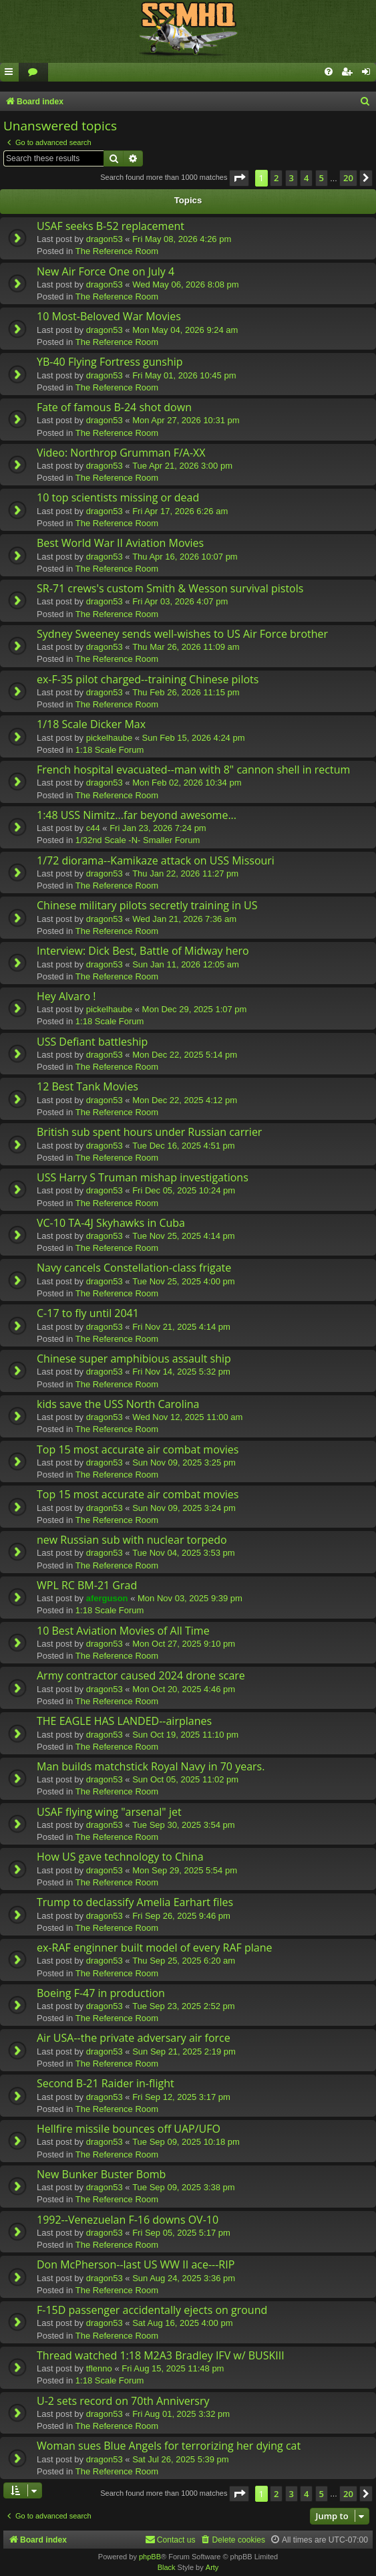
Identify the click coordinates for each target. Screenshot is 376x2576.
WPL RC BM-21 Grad (87, 1585)
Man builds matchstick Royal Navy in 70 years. (150, 1766)
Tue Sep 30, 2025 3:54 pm (183, 1825)
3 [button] (291, 178)
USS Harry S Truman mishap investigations (142, 1177)
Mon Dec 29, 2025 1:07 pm (194, 1009)
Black (167, 2567)
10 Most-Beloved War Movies (109, 316)
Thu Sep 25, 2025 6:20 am (183, 1961)
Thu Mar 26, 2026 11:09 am (185, 647)
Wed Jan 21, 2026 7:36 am (184, 919)
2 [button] (276, 178)
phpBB (150, 2557)
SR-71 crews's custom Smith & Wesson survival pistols (170, 588)
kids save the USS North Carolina (118, 1404)
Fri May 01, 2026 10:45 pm (184, 375)
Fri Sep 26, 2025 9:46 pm (181, 1916)
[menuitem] (33, 73)
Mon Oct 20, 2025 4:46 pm (183, 1689)
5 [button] (321, 178)
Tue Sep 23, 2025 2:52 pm (183, 2006)
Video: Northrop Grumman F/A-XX (121, 452)
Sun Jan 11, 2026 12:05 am (185, 964)
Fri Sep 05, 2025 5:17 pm (181, 2233)
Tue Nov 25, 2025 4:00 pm (183, 1281)
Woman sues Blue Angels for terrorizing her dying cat (169, 2445)
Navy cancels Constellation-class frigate (134, 1267)
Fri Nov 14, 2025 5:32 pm (181, 1372)
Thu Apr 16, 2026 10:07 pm (185, 557)
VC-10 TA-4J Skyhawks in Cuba (111, 1222)
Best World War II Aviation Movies (120, 543)
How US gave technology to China (120, 1856)
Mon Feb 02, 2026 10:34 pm (186, 783)
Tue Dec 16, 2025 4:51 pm (183, 1146)
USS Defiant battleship (92, 1041)
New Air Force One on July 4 (105, 271)
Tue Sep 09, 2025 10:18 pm (186, 2142)
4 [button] (306, 178)
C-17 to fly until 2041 (88, 1313)
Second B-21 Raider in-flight (105, 2083)
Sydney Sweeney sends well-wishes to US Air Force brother (182, 633)
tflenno (99, 2368)
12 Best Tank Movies (87, 1086)
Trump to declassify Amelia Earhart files (135, 1902)
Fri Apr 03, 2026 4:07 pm (180, 601)
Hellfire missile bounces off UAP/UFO (128, 2128)
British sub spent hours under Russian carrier (149, 1132)
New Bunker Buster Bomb (101, 2174)
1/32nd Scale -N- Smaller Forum (137, 840)
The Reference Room (116, 251)
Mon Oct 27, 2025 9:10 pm (183, 1644)
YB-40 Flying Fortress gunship (110, 361)
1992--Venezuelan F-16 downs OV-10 (127, 2219)
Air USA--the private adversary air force (133, 2037)
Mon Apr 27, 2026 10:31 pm (185, 420)
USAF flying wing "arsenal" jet (109, 1811)
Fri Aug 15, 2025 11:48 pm (173, 2368)
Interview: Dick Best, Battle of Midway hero (143, 950)
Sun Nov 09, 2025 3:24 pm (184, 1508)
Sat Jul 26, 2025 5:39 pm (180, 2459)
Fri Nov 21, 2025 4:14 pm (181, 1327)
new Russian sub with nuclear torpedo (132, 1539)
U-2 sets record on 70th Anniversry (123, 2400)
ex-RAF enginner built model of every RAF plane (154, 1947)
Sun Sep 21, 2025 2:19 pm (184, 2051)
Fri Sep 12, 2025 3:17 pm (181, 2097)
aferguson (107, 1598)
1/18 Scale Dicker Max (91, 724)
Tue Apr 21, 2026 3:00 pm (182, 466)
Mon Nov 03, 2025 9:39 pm (190, 1598)
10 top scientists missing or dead (118, 497)
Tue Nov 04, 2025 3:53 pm (183, 1553)
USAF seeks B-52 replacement (110, 226)
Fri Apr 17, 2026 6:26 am (180, 511)
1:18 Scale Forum (109, 750)
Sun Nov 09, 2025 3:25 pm (184, 1462)
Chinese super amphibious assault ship (134, 1358)
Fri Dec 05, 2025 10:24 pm (183, 1190)
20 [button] (348, 178)
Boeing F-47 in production (101, 1993)
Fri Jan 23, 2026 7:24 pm (158, 828)
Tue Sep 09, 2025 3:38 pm (183, 2187)
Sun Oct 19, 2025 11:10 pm (185, 1735)
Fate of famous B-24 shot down (114, 407)
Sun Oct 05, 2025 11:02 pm (185, 1779)
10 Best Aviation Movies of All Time (123, 1630)
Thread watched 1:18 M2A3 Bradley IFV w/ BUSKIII (161, 2355)
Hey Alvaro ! (66, 996)
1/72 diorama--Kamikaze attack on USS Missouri (155, 860)
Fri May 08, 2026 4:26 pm (181, 239)
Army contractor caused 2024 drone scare (141, 1675)
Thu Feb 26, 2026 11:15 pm (185, 692)
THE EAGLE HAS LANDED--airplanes (124, 1721)
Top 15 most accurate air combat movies (137, 1449)
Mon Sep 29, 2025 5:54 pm (184, 1870)
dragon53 (104, 239)
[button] (239, 178)
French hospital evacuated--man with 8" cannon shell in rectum (193, 769)
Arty (212, 2567)
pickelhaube (109, 738)
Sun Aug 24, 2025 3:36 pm (183, 2278)
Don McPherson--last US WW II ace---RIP (135, 2264)
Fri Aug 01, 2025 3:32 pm (181, 2414)
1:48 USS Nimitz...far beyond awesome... (136, 815)
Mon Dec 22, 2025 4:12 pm (184, 1100)
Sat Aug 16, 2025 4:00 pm (182, 2323)
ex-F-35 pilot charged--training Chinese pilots (147, 679)
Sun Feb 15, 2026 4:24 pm (193, 738)
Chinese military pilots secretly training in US (147, 905)
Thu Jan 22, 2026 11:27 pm (185, 873)
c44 (93, 828)
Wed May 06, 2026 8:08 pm (185, 284)
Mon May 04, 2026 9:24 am (185, 330)
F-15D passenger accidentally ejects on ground (152, 2310)
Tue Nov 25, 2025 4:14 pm (183, 1236)
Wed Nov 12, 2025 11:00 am (187, 1417)
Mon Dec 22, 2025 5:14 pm (184, 1055)
